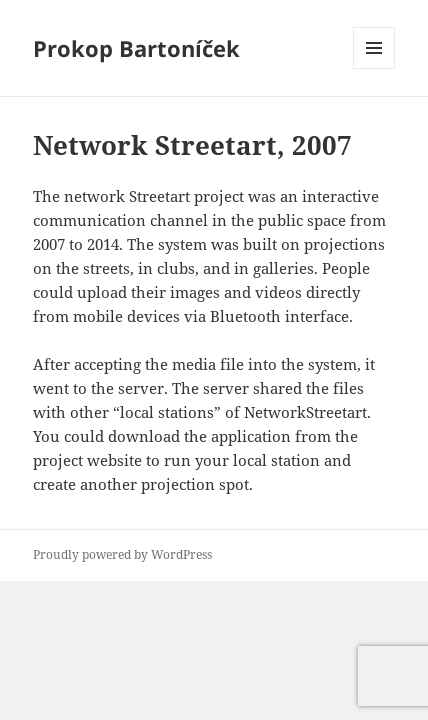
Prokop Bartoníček (136, 48)
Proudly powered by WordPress (122, 554)
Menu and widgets (374, 68)
